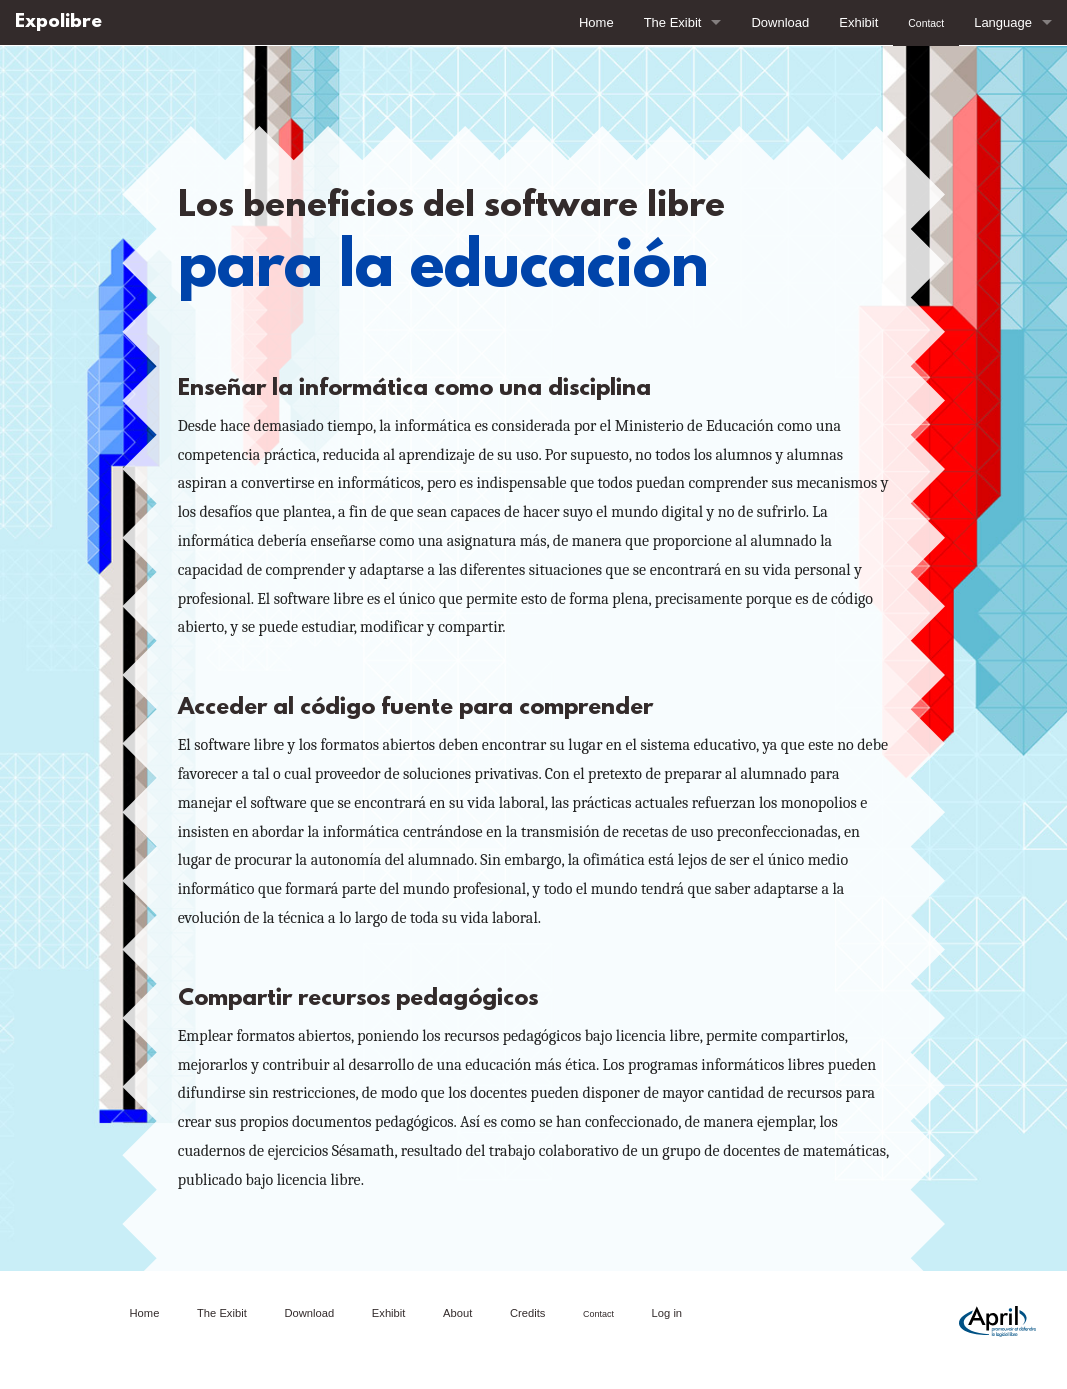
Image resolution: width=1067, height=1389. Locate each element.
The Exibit (673, 22)
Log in (667, 1313)
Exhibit (858, 22)
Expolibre (58, 22)
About (457, 1313)
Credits (527, 1313)
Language (1003, 22)
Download (780, 22)
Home (596, 22)
